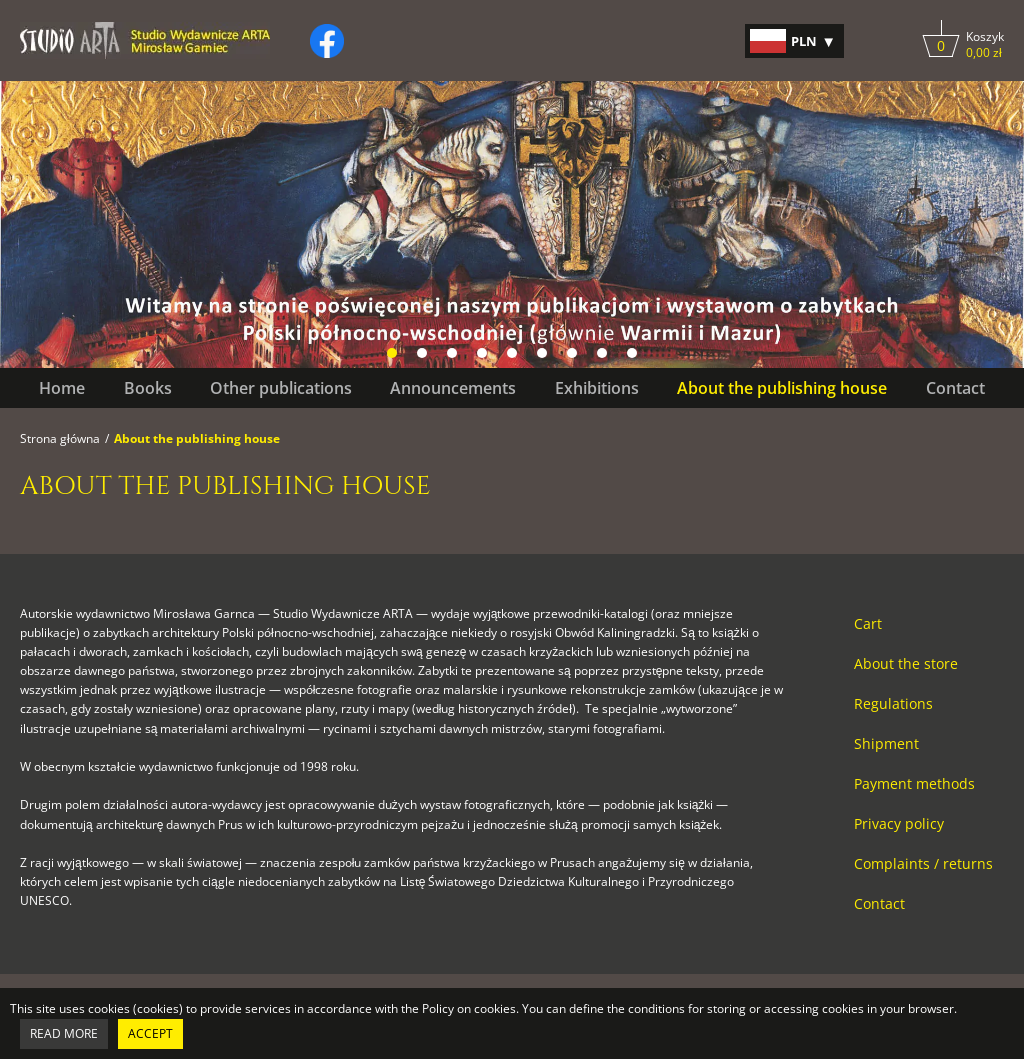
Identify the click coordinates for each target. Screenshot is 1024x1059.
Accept (150, 1033)
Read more (64, 1033)
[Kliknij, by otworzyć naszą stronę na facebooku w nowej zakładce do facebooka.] (327, 41)
